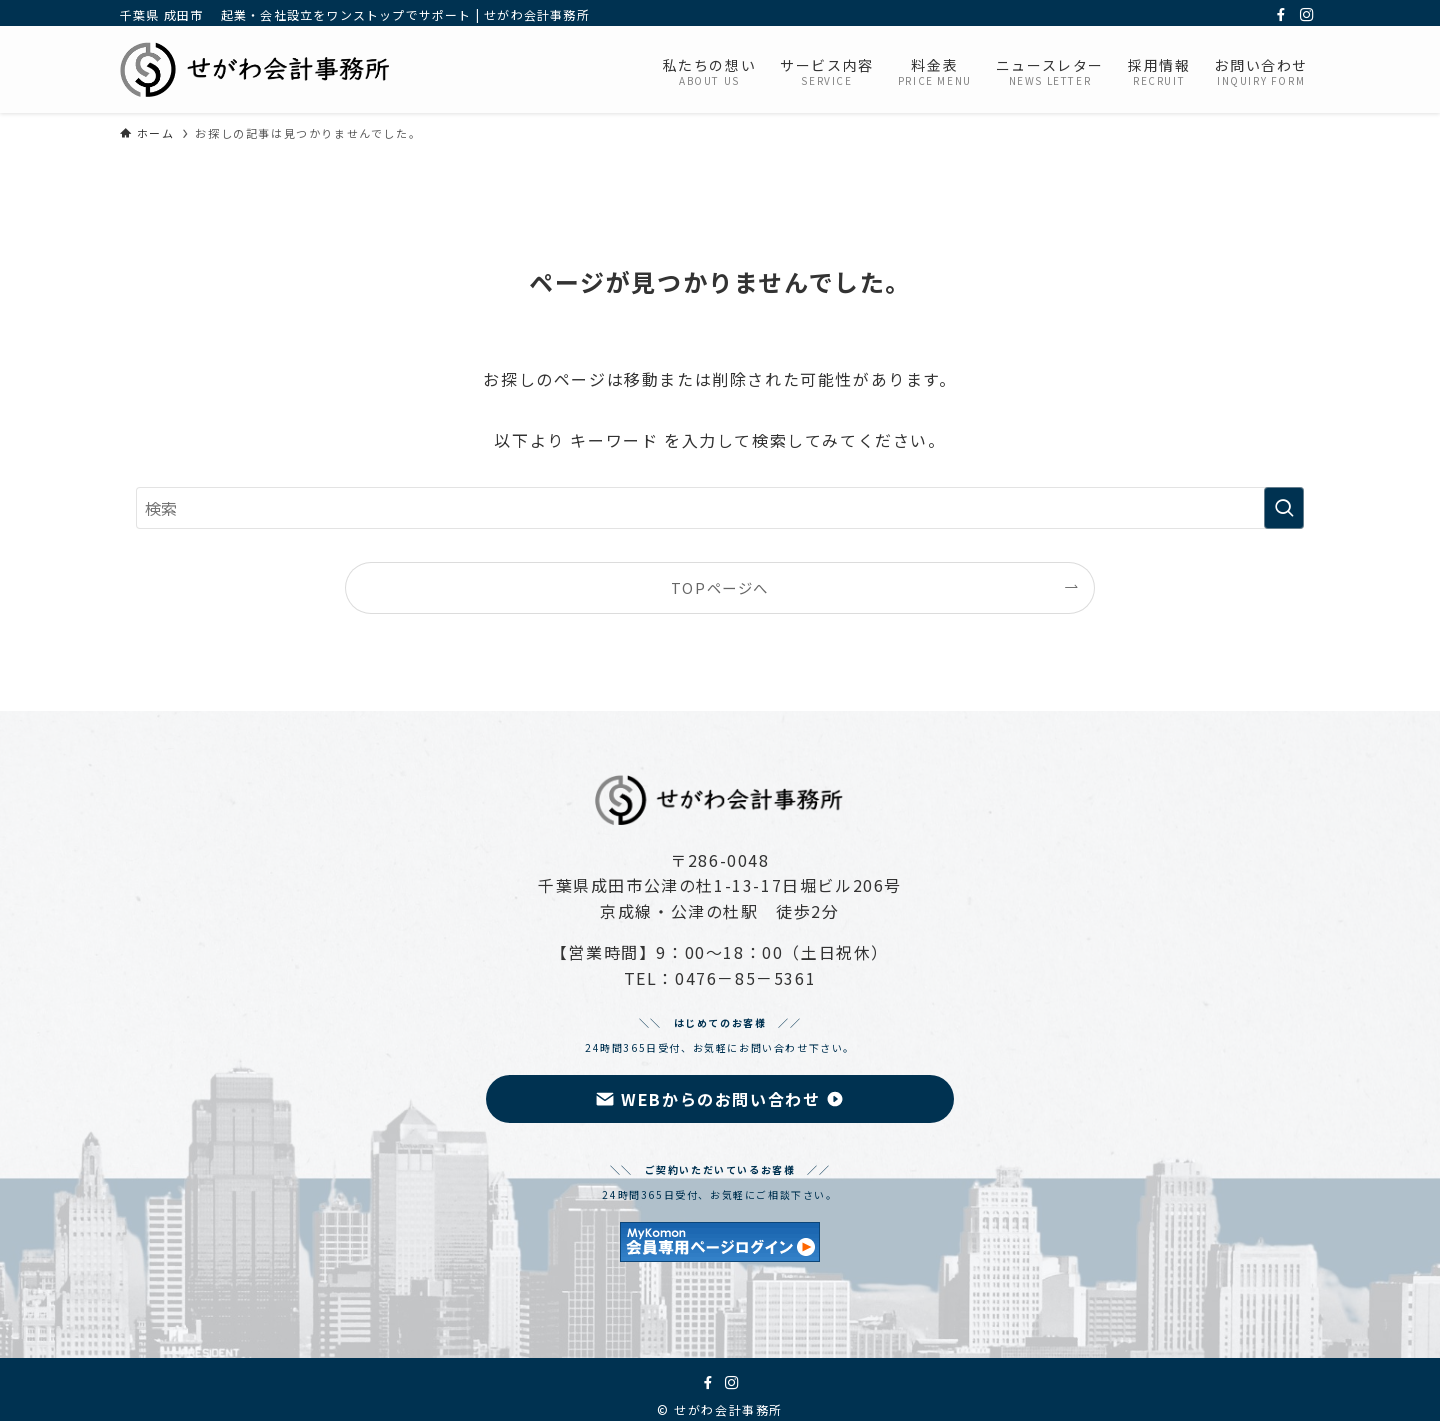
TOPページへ (720, 587)
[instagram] (1307, 15)
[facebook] (1281, 15)
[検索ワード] (720, 508)
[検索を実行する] (1284, 508)
